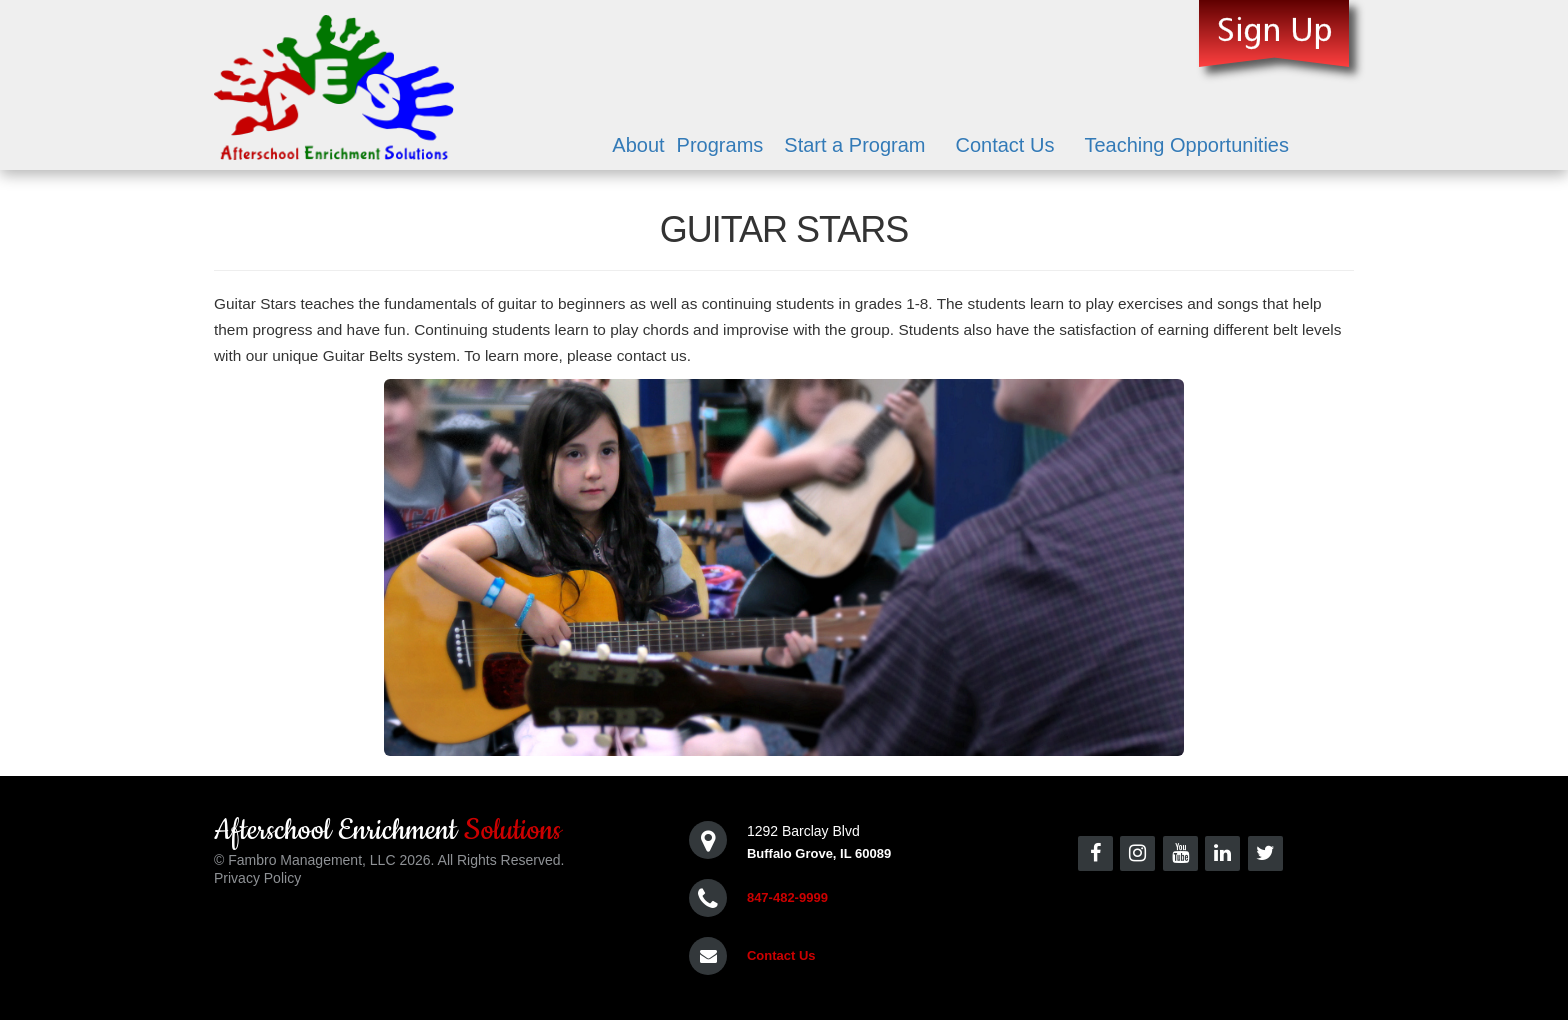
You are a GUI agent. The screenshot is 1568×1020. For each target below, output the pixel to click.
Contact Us (1004, 145)
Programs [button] (720, 145)
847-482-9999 (787, 897)
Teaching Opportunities (1186, 145)
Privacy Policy (257, 878)
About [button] (638, 145)
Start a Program (854, 145)
